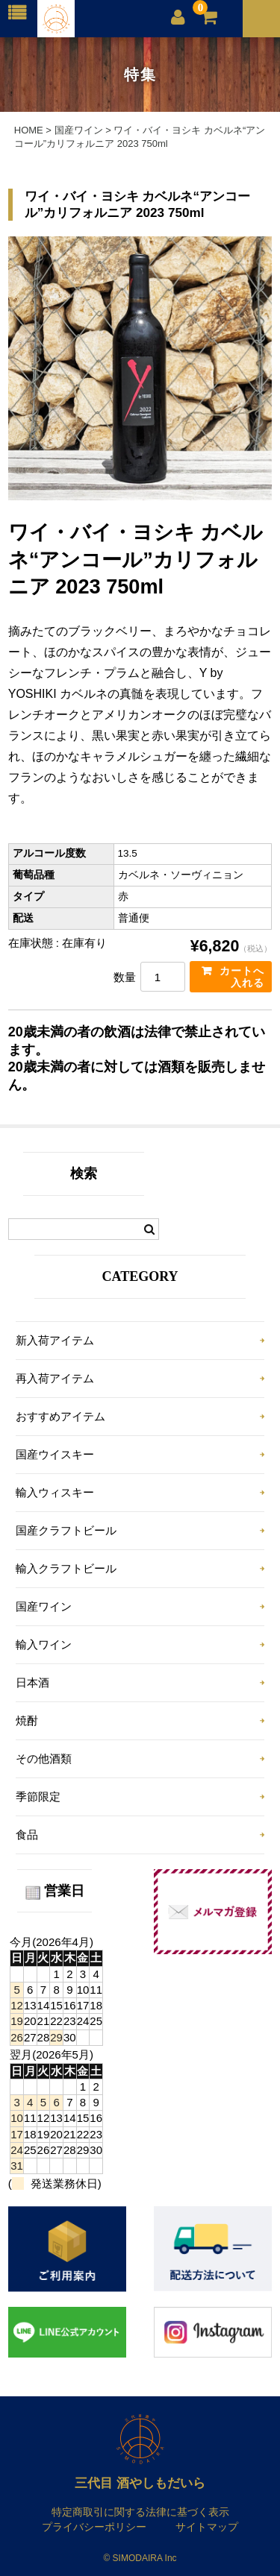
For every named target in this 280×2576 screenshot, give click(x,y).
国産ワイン (44, 1606)
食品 (27, 1834)
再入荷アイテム (55, 1378)
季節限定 (38, 1796)
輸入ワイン (44, 1644)
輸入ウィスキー (55, 1492)
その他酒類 (44, 1758)
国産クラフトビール (66, 1530)
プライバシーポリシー (94, 2527)
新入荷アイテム (55, 1340)
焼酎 (27, 1720)
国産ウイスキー (55, 1454)
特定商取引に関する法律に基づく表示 (140, 2512)
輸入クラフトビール (66, 1568)
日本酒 (32, 1682)
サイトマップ (206, 2527)
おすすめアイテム (60, 1416)
